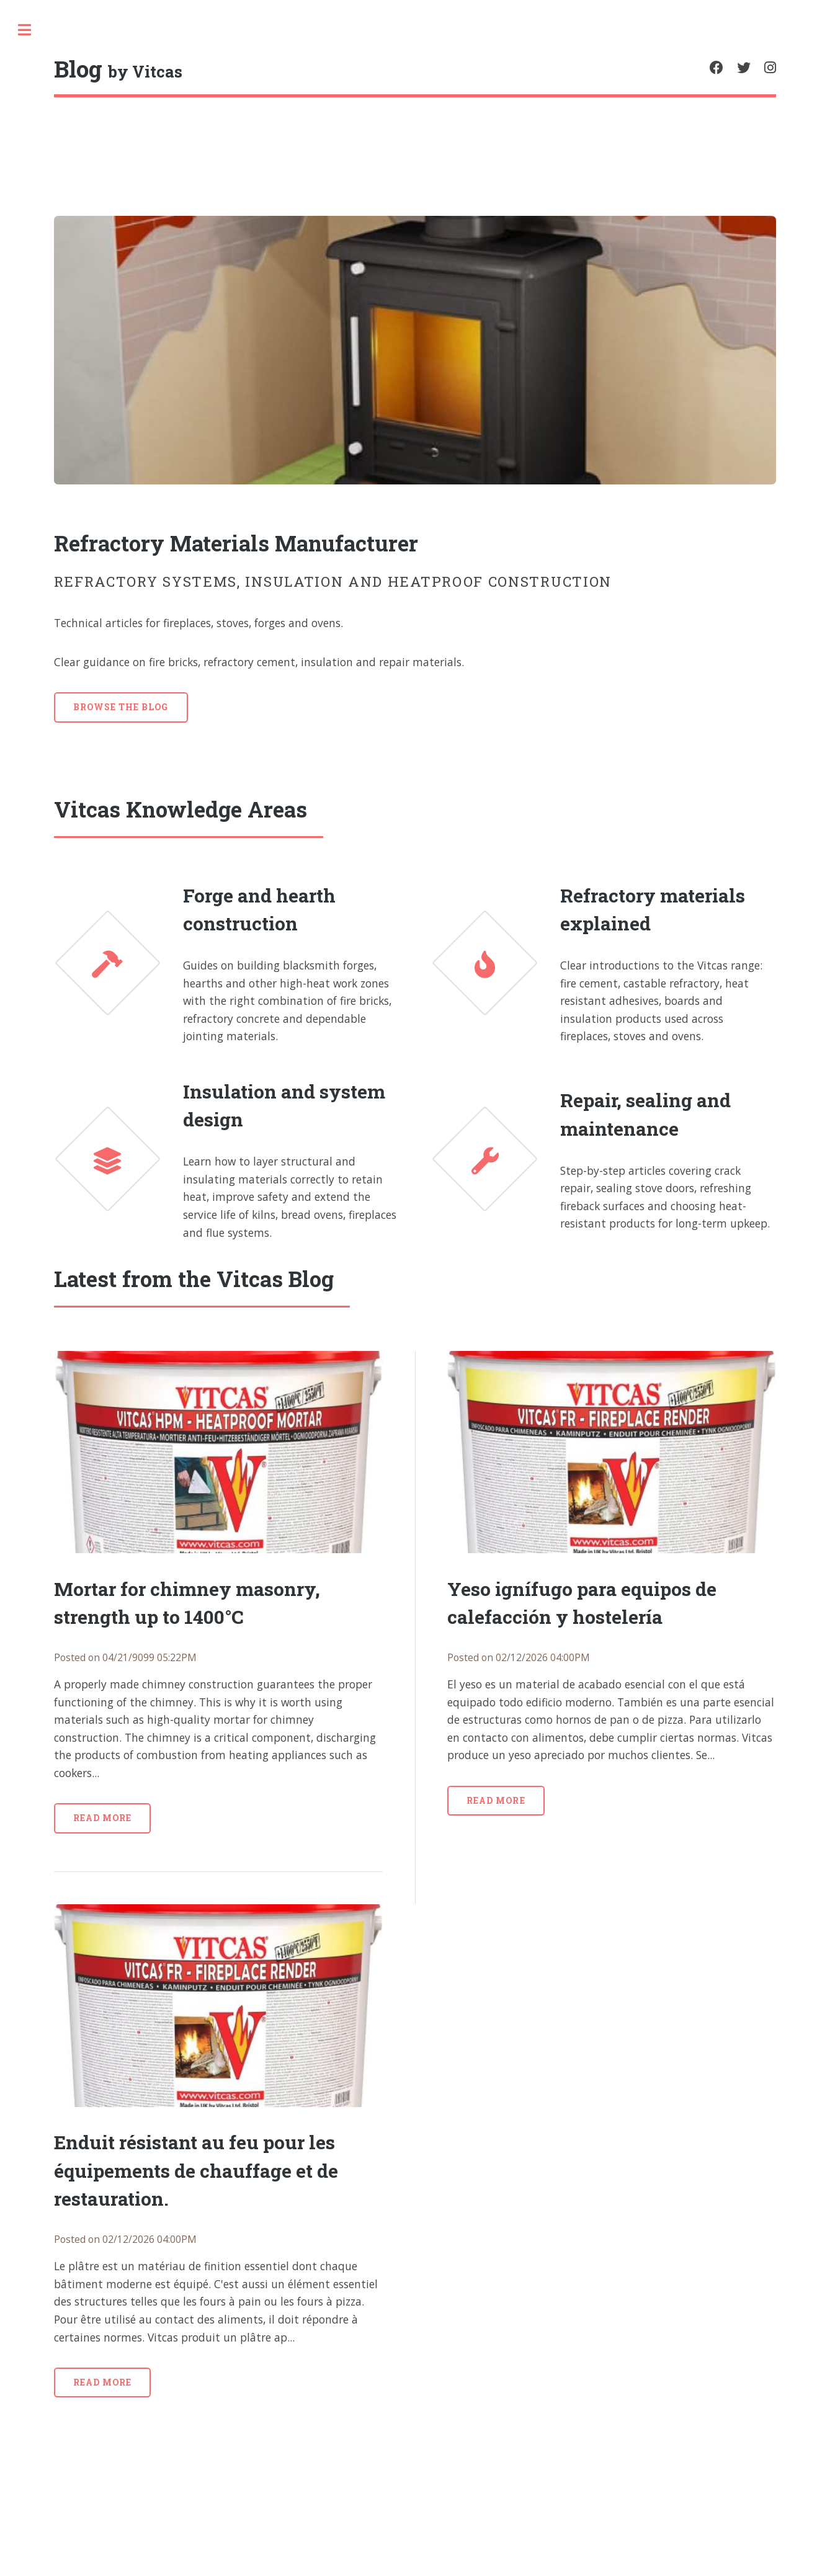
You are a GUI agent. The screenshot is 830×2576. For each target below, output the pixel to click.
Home (38, 166)
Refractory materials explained (719, 946)
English (33, 453)
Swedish (35, 475)
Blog (35, 201)
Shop (43, 304)
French (154, 475)
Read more (325, 2069)
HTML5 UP (118, 776)
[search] (111, 31)
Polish (30, 497)
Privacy (46, 236)
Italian (114, 475)
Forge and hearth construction (462, 946)
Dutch (77, 475)
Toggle (247, 30)
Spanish (78, 453)
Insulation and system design (457, 1259)
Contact (46, 270)
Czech (119, 453)
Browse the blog (343, 730)
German (161, 453)
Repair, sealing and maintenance (730, 1276)
